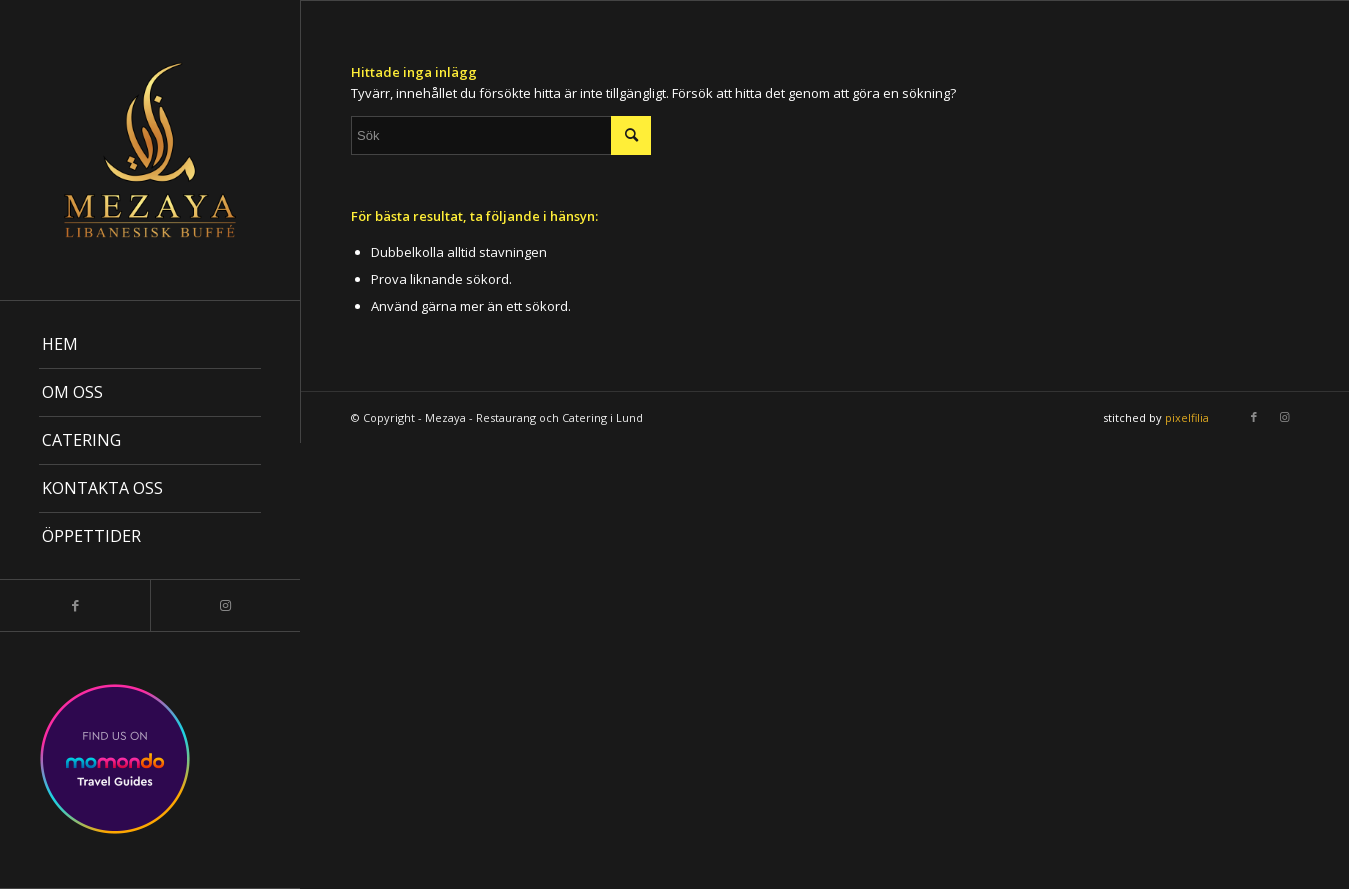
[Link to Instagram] (225, 605)
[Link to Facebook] (75, 605)
